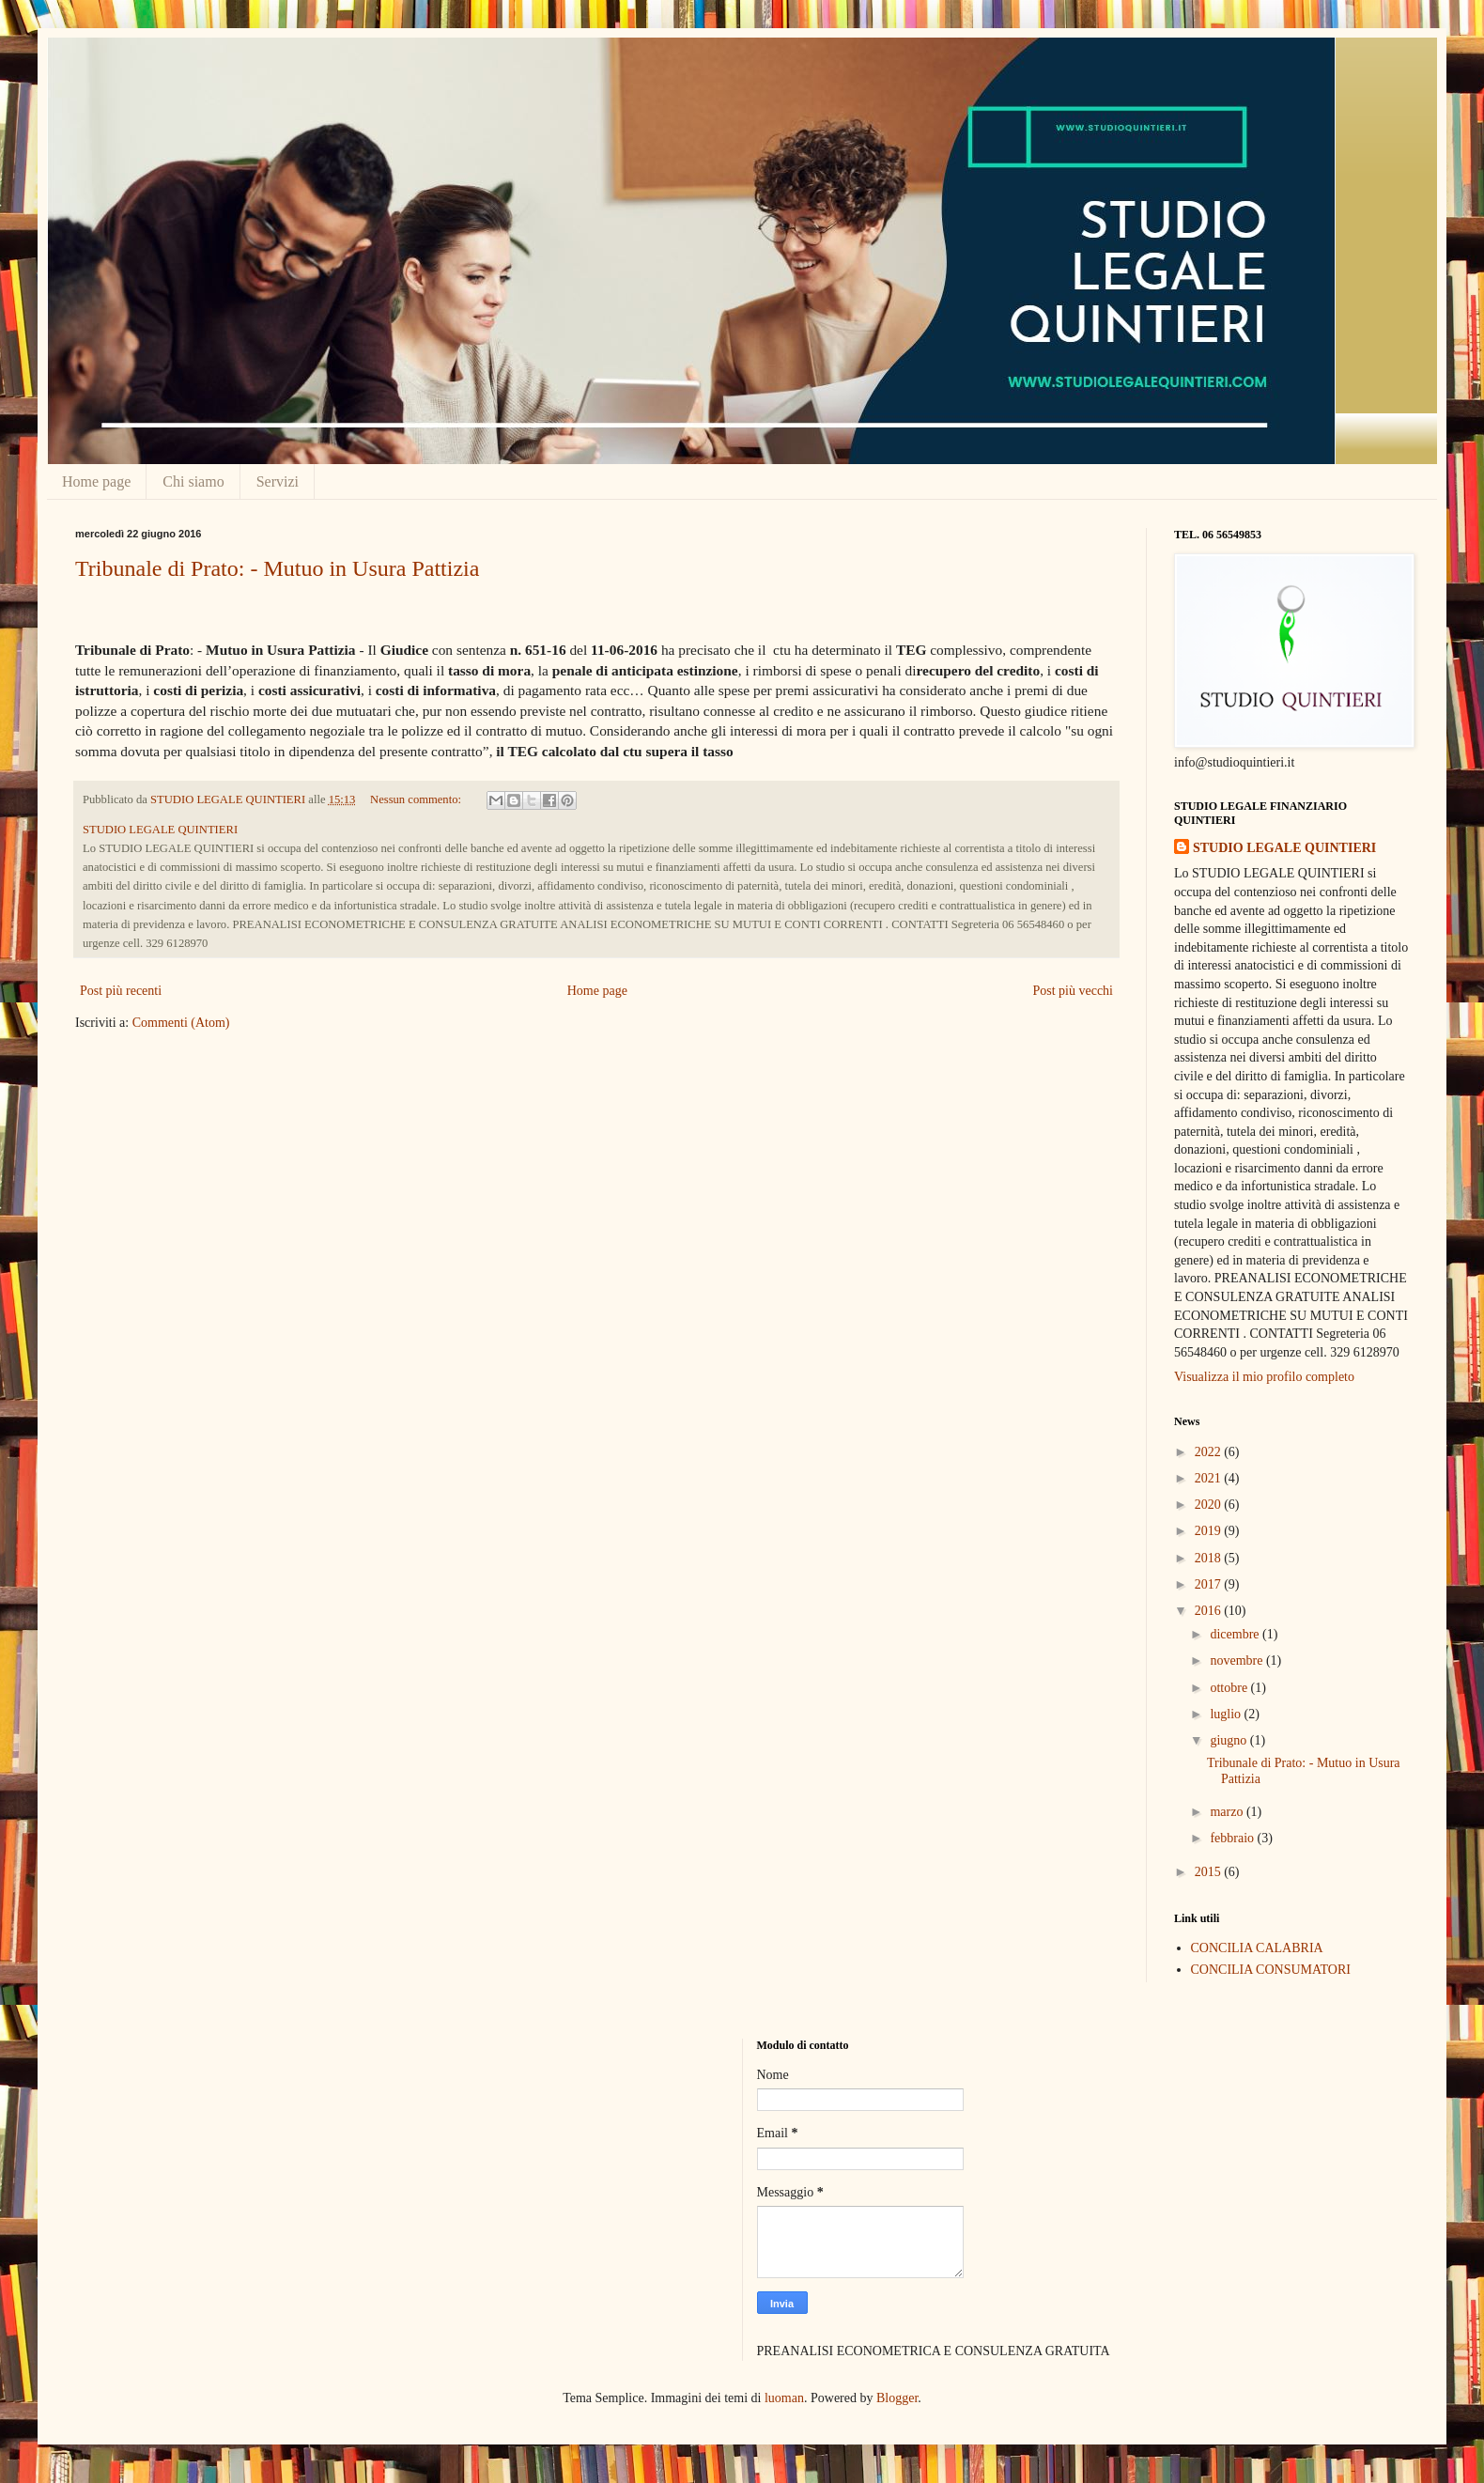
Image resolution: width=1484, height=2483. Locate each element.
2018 (1210, 1558)
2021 (1210, 1478)
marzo (1227, 1812)
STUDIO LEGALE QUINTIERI (1284, 848)
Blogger (897, 2398)
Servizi (277, 481)
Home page (96, 481)
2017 (1210, 1584)
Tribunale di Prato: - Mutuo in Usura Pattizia (277, 568)
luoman (784, 2398)
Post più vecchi (1072, 991)
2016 (1210, 1611)
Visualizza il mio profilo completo (1264, 1377)
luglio (1227, 1714)
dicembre (1236, 1634)
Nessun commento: (417, 799)
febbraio (1233, 1838)
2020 (1210, 1505)
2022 (1210, 1452)
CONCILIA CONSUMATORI (1271, 1970)
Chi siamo (193, 481)
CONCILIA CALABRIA (1257, 1948)
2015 (1210, 1872)
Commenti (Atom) (181, 1023)
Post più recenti (121, 991)
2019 (1210, 1531)
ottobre (1230, 1688)
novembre (1237, 1660)
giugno (1229, 1740)
